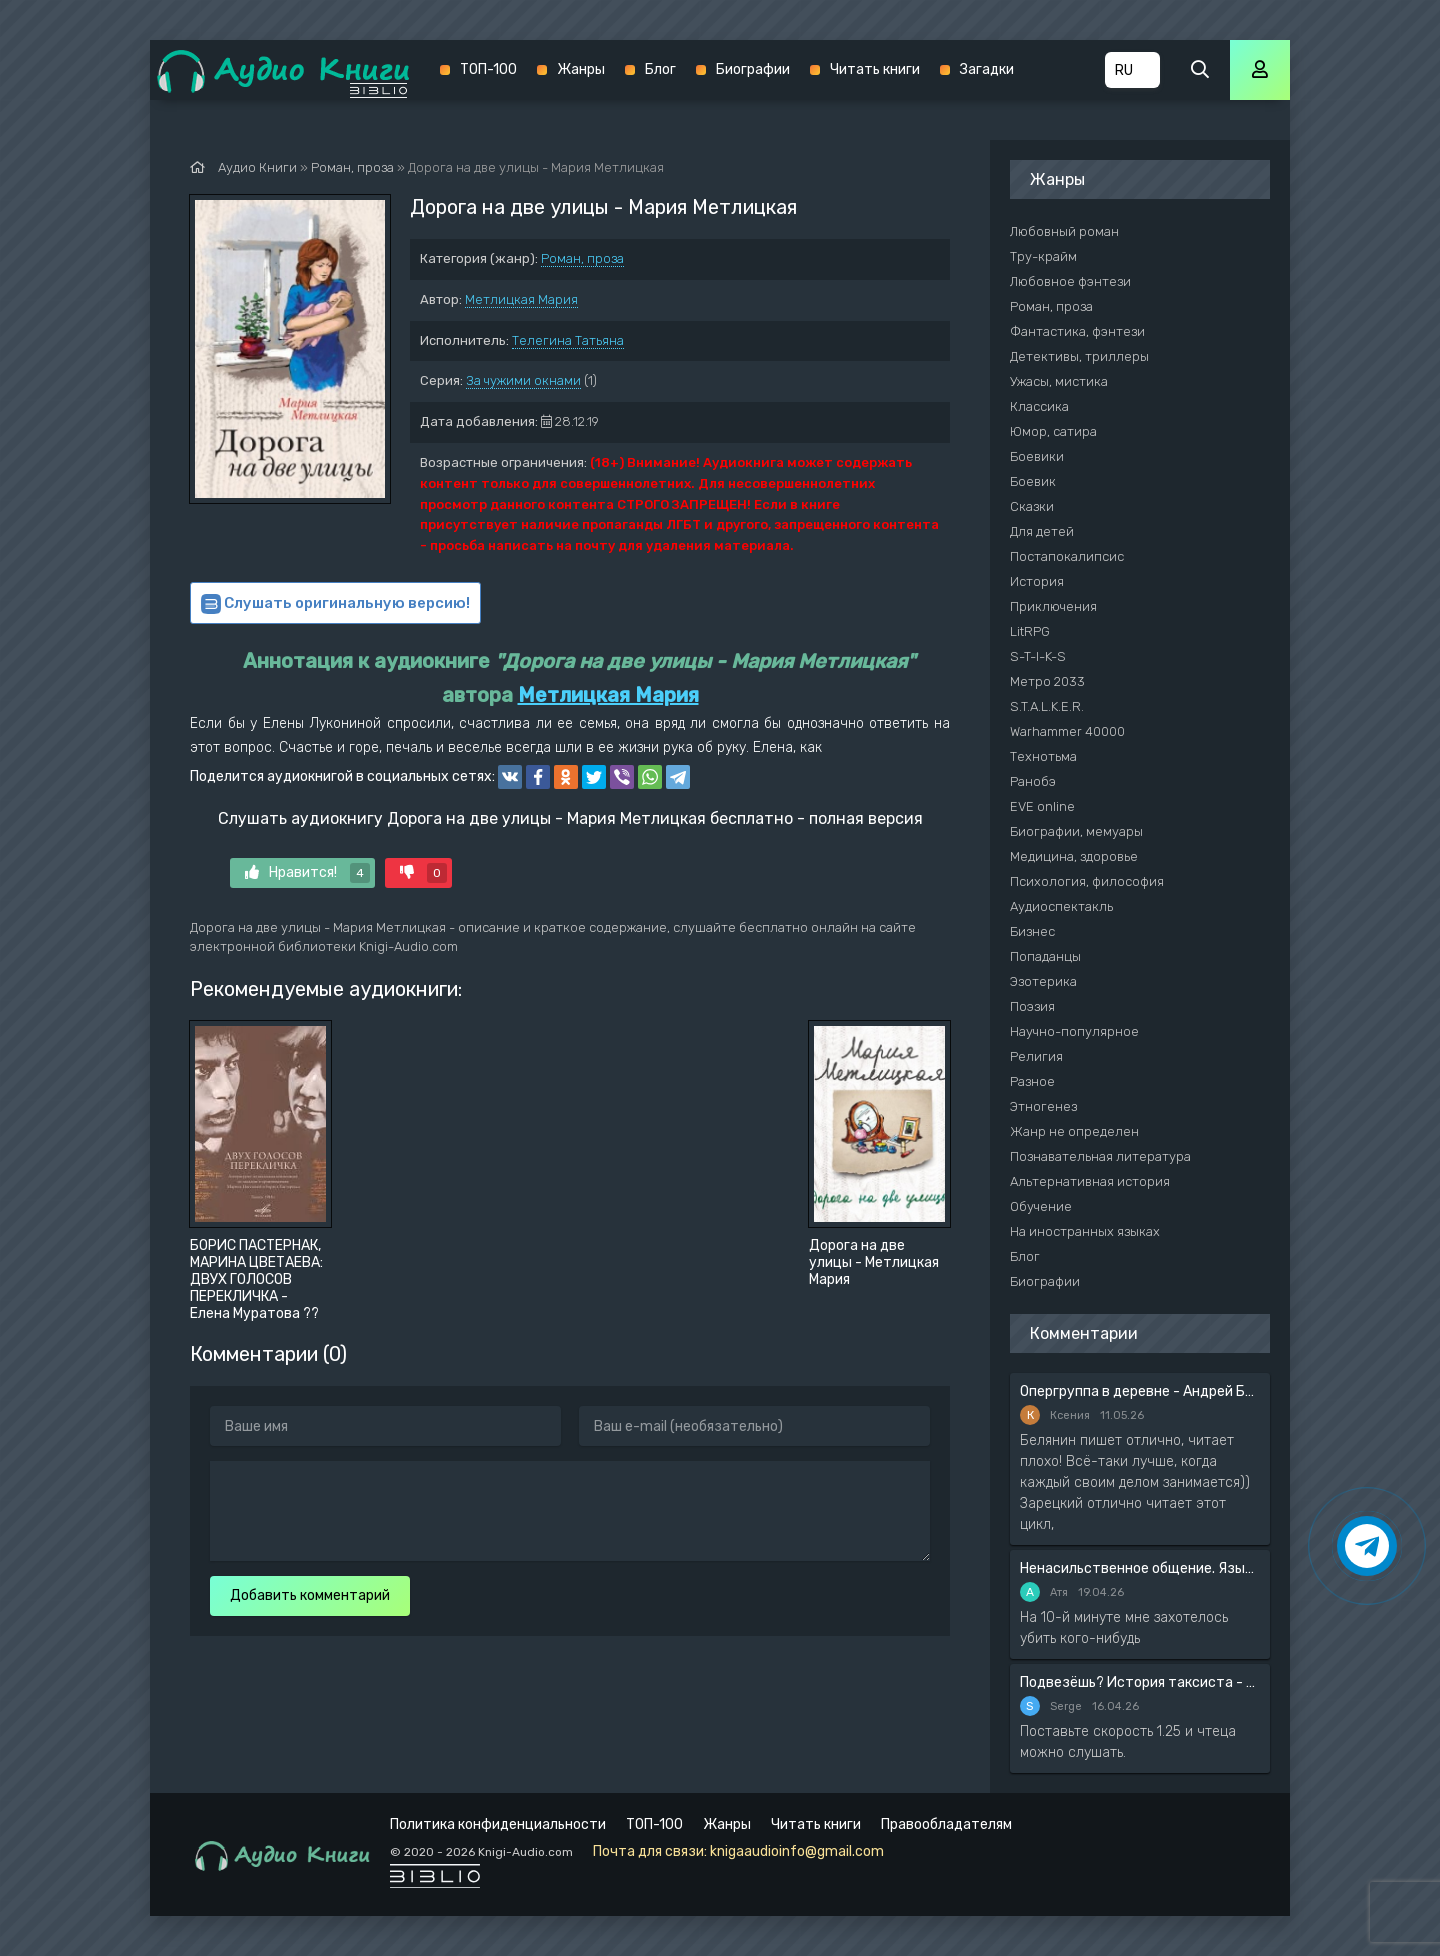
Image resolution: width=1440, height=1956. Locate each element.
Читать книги (875, 69)
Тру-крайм (1043, 256)
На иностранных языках (1085, 1231)
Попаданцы (1045, 956)
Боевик (1033, 481)
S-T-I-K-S (1038, 656)
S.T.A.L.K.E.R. (1047, 706)
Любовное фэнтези (1070, 281)
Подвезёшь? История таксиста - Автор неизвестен (1140, 1682)
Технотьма (1043, 756)
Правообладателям (946, 1824)
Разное (1032, 1081)
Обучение (1041, 1206)
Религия (1036, 1056)
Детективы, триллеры (1079, 356)
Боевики (1037, 456)
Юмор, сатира (1053, 431)
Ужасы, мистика (1059, 381)
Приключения (1053, 606)
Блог (660, 69)
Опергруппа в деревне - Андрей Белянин (1140, 1391)
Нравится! (307, 873)
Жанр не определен (1074, 1131)
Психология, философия (1087, 881)
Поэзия (1032, 1006)
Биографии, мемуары (1076, 831)
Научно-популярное (1074, 1031)
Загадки (987, 69)
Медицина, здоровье (1074, 856)
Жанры (581, 69)
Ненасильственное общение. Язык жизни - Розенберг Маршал (1140, 1568)
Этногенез (1043, 1106)
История (1037, 581)
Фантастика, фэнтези (1077, 331)
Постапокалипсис (1067, 556)
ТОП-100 (488, 69)
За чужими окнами (523, 380)
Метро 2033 (1047, 681)
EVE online (1042, 806)
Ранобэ (1033, 781)
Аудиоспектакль (1061, 906)
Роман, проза (582, 258)
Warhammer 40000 (1067, 731)
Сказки (1032, 506)
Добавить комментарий (310, 1595)
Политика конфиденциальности (498, 1824)
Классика (1039, 406)
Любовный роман (1064, 231)
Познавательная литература (1100, 1156)
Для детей (1042, 531)
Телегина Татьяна (568, 340)
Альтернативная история (1090, 1181)
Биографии (753, 69)
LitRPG (1030, 631)
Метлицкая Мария (521, 299)
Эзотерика (1043, 981)
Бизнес (1032, 931)
